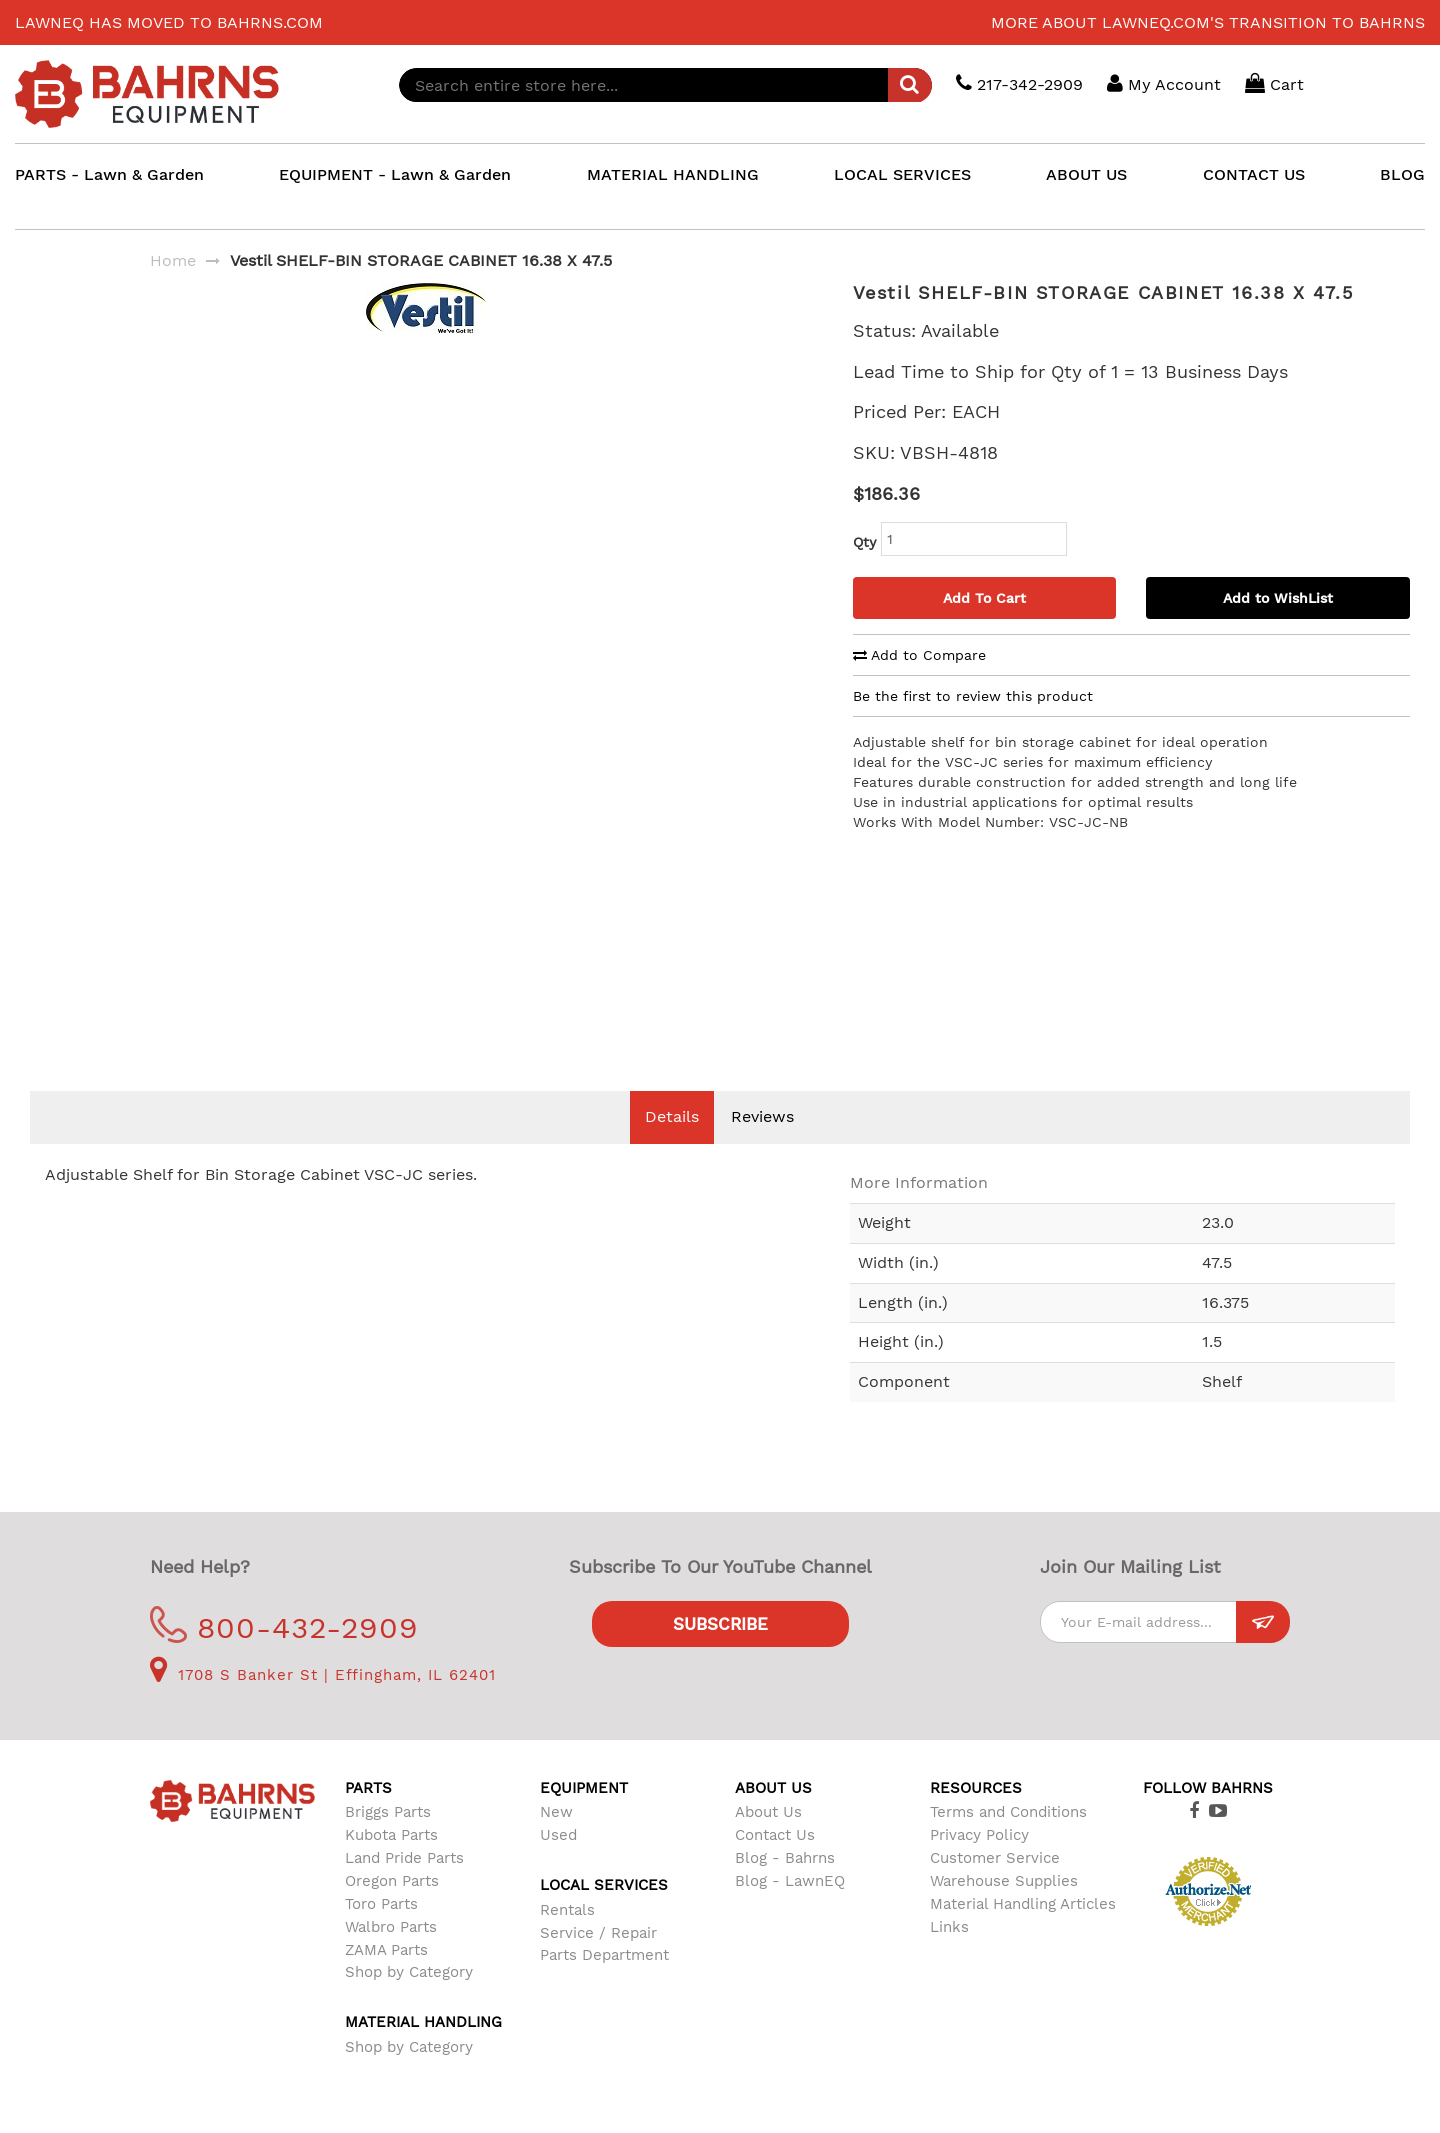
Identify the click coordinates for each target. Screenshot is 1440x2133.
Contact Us (775, 1865)
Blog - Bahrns (785, 1888)
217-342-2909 (1019, 83)
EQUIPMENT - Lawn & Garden (395, 174)
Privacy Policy (979, 1865)
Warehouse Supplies (1004, 1911)
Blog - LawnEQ (790, 1911)
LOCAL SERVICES (902, 174)
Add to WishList (1278, 598)
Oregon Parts (392, 1911)
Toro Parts (381, 1934)
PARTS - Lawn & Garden (109, 174)
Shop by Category (409, 2002)
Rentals (567, 1940)
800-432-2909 (284, 1657)
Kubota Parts (391, 1865)
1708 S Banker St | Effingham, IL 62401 (323, 1705)
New (556, 1842)
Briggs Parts (388, 1842)
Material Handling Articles (1023, 1934)
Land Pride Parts (404, 1888)
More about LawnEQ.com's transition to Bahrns (1208, 22)
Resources (976, 1818)
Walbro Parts (391, 1957)
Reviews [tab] (762, 1146)
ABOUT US (1086, 174)
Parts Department (604, 1985)
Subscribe (720, 1654)
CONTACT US (1254, 174)
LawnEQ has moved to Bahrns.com (169, 22)
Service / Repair (598, 1963)
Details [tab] (672, 1146)
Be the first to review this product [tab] (973, 696)
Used (558, 1865)
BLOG (1402, 174)
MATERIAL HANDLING (673, 174)
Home (173, 260)
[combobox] (665, 85)
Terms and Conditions (1008, 1842)
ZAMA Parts (386, 1980)
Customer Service (995, 1888)
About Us (768, 1842)
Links (949, 1957)
